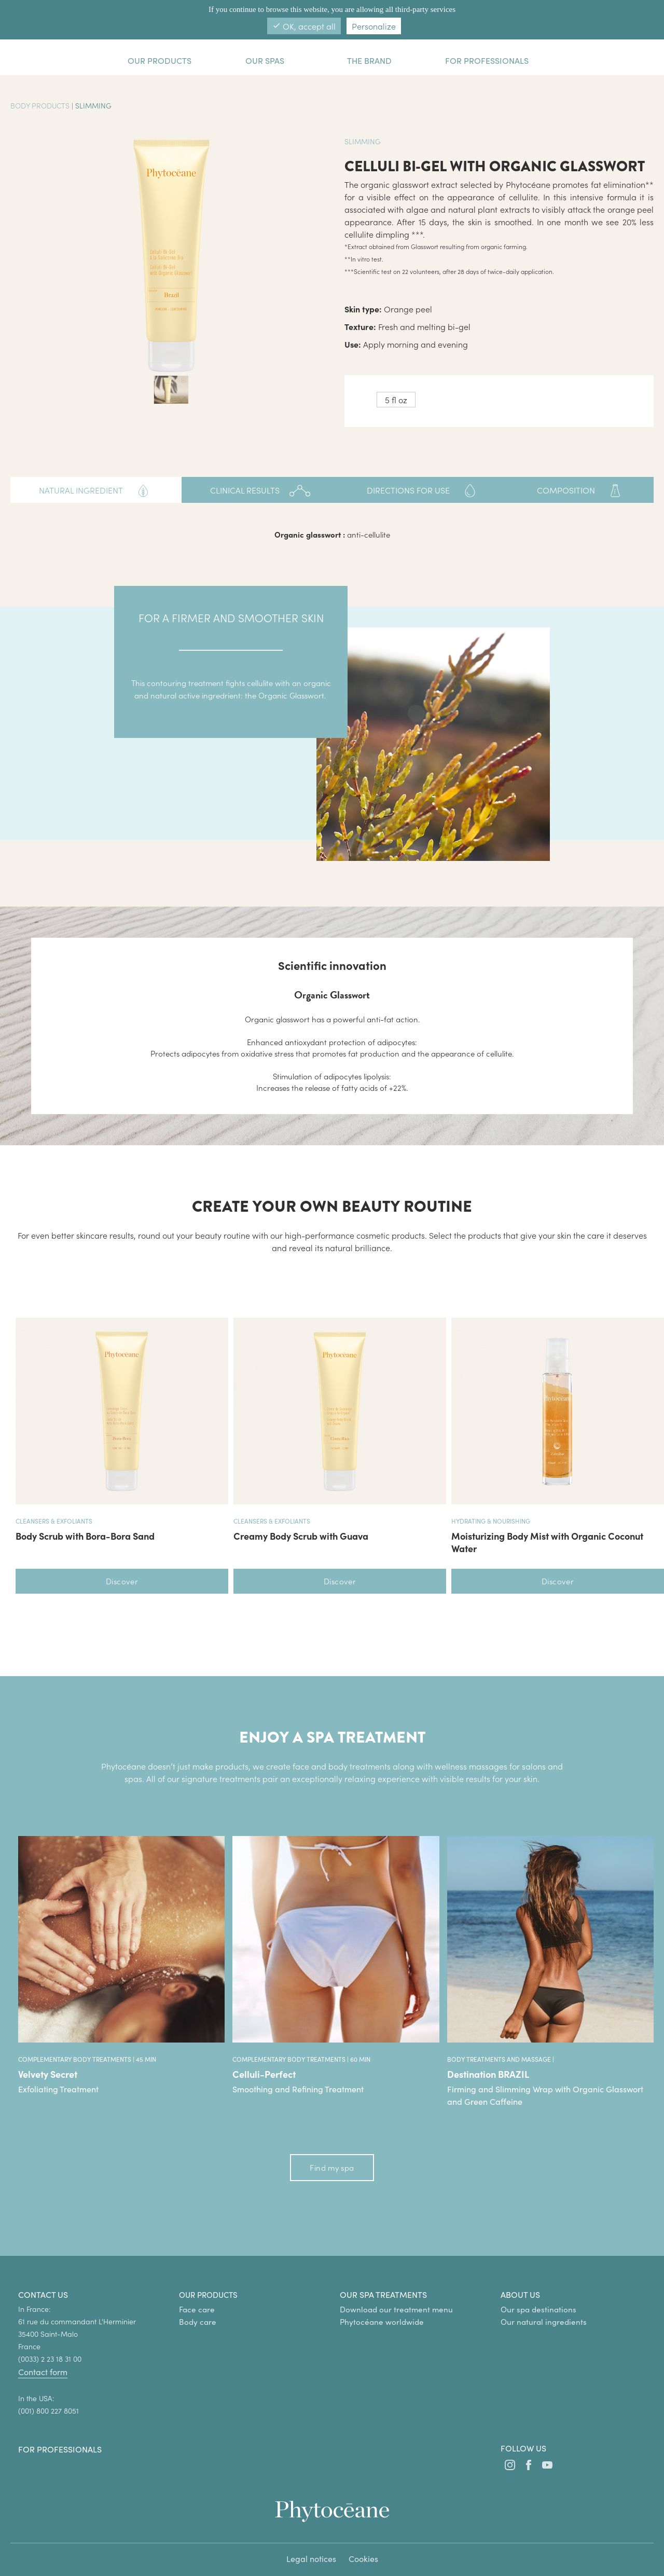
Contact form (42, 2371)
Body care (197, 2322)
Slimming (93, 105)
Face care (197, 2309)
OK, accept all (304, 26)
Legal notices (311, 2558)
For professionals (60, 2449)
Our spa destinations (538, 2309)
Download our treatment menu (396, 2309)
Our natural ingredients (544, 2322)
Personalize (374, 26)
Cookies (363, 2558)
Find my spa (332, 2167)
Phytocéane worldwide (382, 2322)
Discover (122, 1580)
